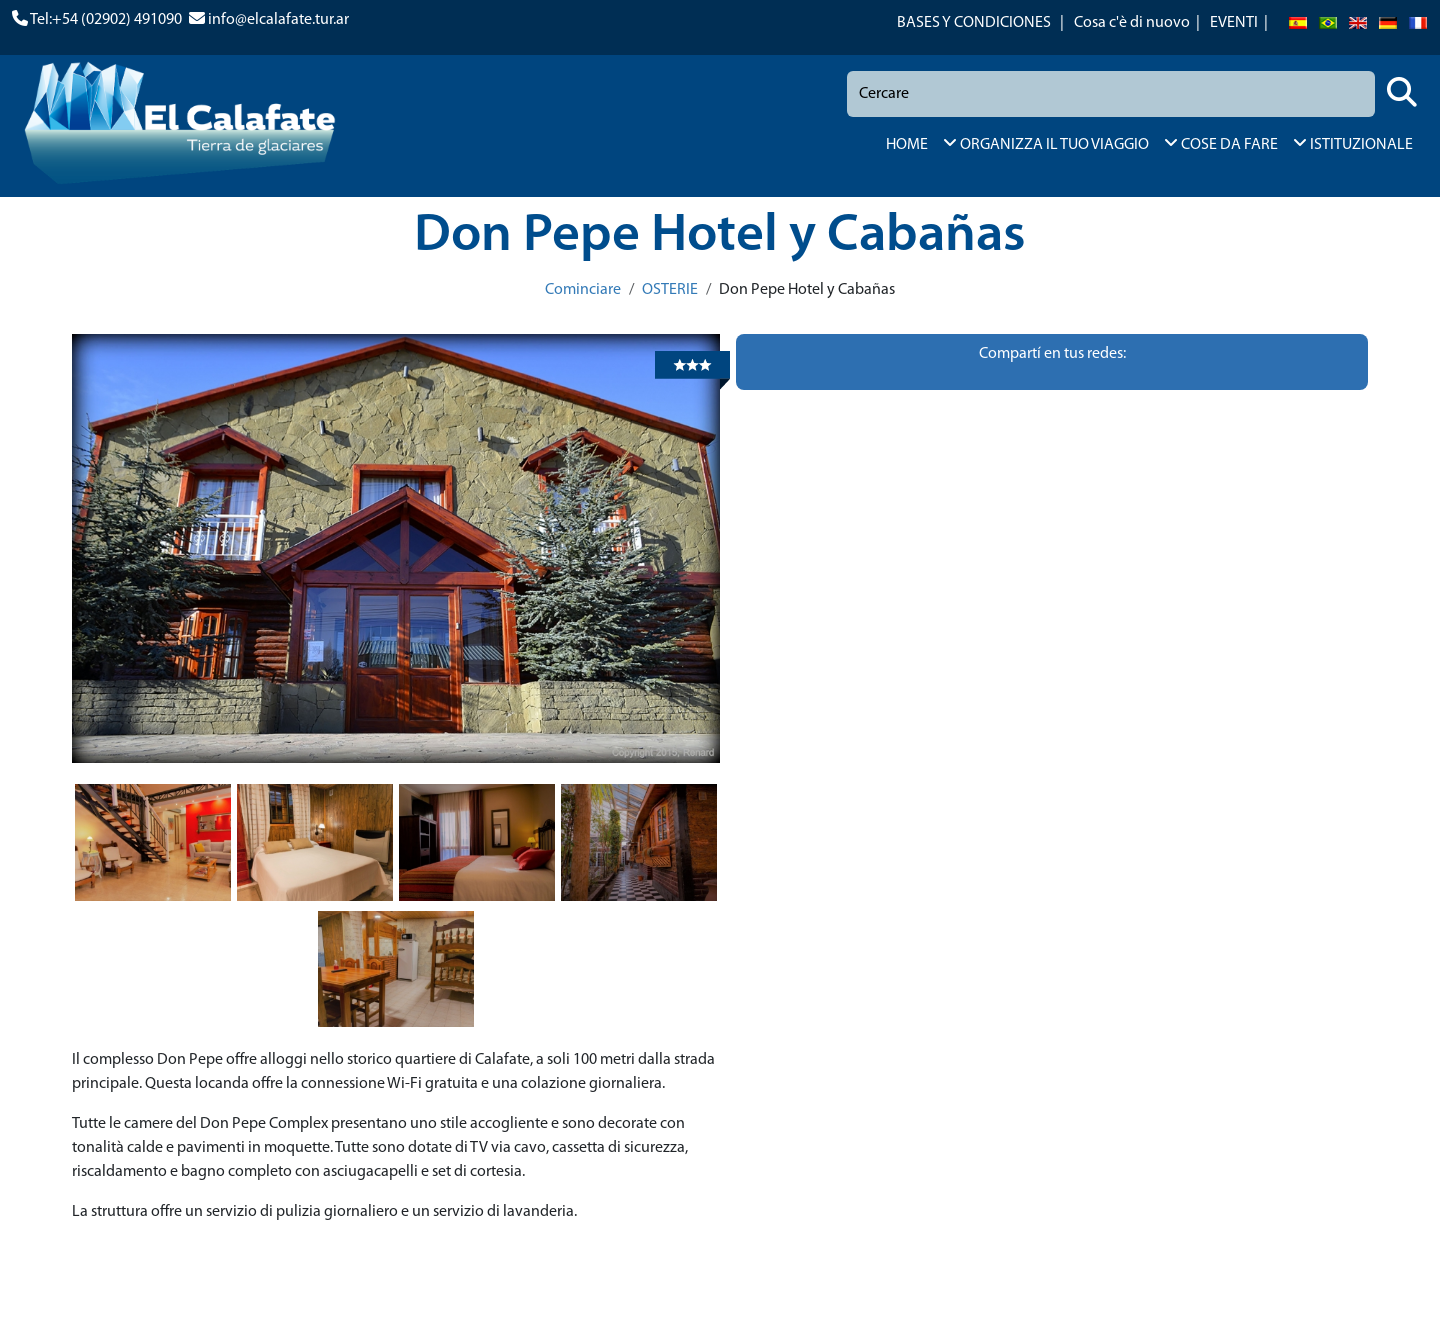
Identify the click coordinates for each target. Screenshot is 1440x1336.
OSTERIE (670, 290)
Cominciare (583, 290)
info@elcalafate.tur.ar (278, 20)
